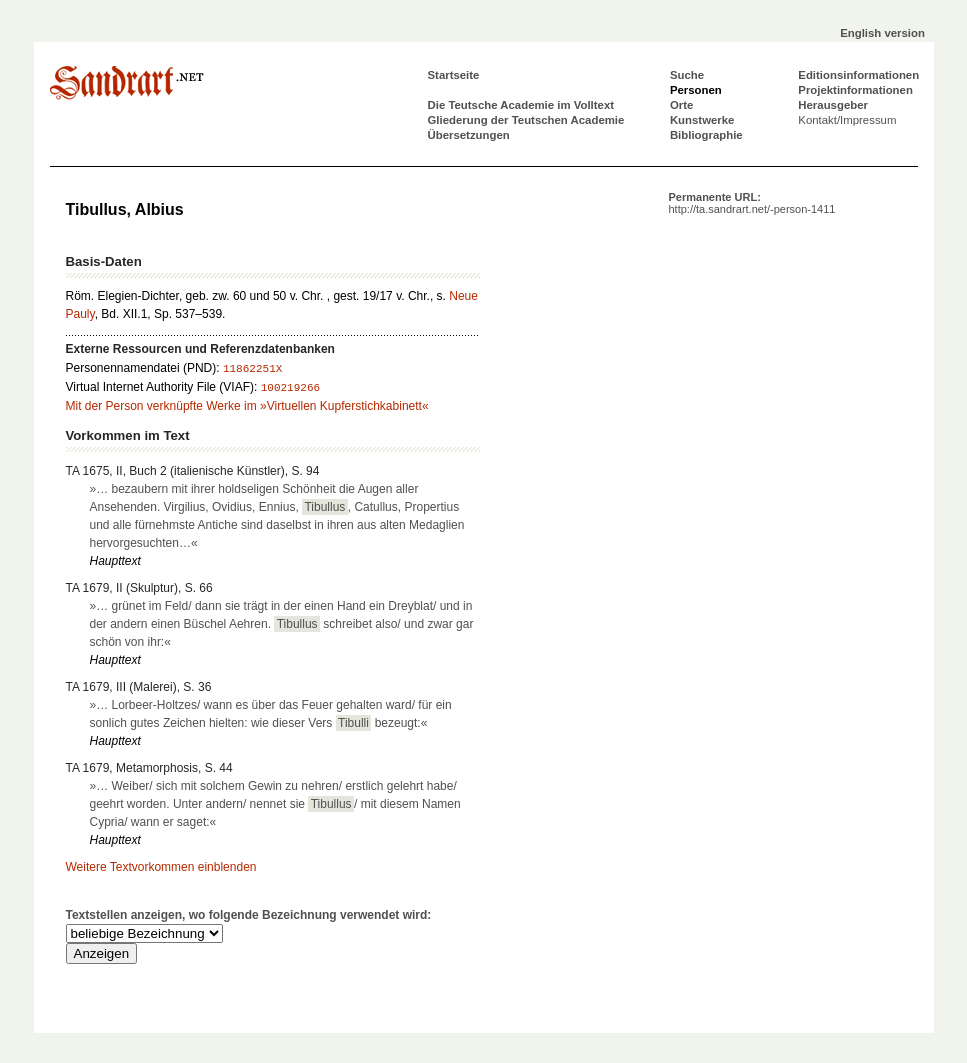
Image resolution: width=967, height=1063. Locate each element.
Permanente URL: (752, 203)
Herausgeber (833, 105)
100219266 (290, 388)
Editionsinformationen (858, 75)
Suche (687, 75)
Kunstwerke (702, 120)
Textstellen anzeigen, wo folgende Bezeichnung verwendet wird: (249, 915)
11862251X (252, 369)
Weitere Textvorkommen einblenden (161, 867)
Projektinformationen (855, 90)
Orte (681, 105)
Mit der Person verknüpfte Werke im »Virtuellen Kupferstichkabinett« (247, 406)
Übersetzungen (469, 135)
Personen (696, 90)
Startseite (454, 75)
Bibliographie (706, 135)
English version (882, 33)
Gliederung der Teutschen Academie (526, 120)
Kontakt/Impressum (847, 120)
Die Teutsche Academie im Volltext (521, 105)
